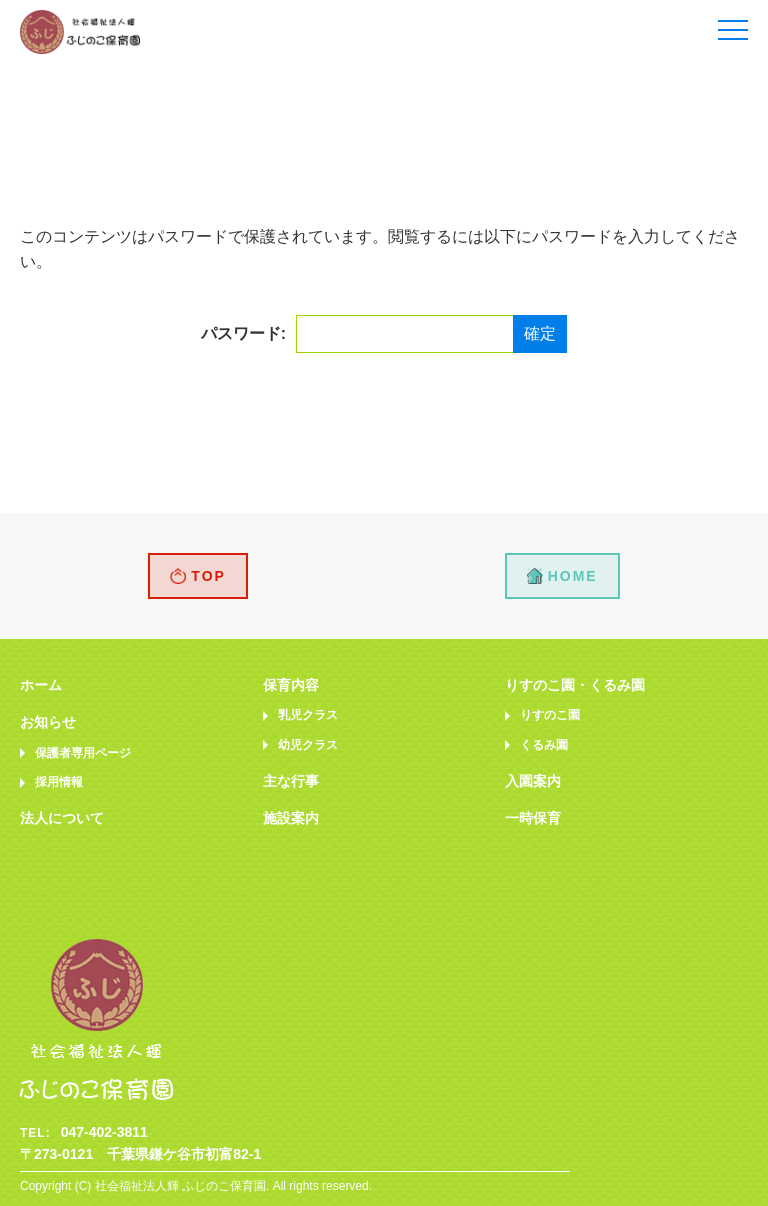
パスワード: (359, 334)
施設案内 (291, 818)
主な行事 (291, 781)
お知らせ (48, 722)
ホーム (41, 685)
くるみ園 (544, 745)
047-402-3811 (104, 1132)
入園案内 (533, 781)
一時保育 (533, 818)
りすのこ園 (550, 715)
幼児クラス (308, 745)
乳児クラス (308, 715)
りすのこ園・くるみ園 (575, 685)
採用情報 (59, 782)
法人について (62, 818)
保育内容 (291, 685)
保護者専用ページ (83, 753)
